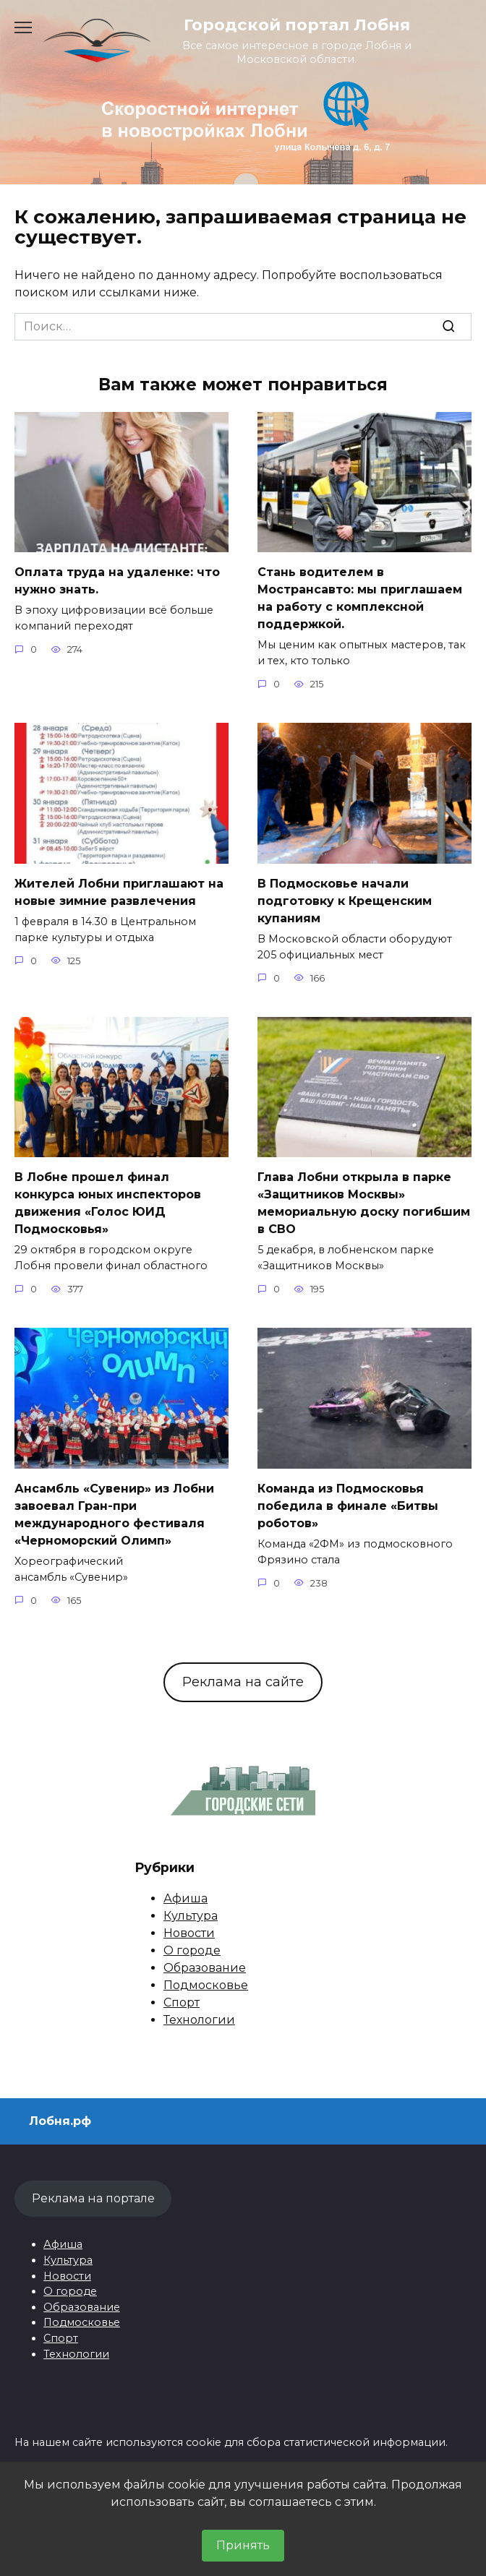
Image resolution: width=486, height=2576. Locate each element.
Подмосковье (205, 1985)
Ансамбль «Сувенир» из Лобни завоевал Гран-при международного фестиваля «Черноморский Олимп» (114, 1514)
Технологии (199, 2020)
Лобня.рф (60, 2121)
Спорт (181, 2002)
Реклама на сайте (243, 1682)
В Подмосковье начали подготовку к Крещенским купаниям (344, 901)
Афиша (185, 1898)
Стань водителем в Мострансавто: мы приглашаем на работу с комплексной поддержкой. (359, 598)
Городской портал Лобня (297, 24)
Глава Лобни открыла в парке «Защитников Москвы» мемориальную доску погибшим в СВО (363, 1203)
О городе (192, 1950)
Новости (189, 1933)
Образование (204, 1968)
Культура (190, 1916)
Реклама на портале (93, 2198)
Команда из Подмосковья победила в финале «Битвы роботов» (347, 1506)
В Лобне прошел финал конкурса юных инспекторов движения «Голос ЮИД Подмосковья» (107, 1203)
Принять (243, 2545)
